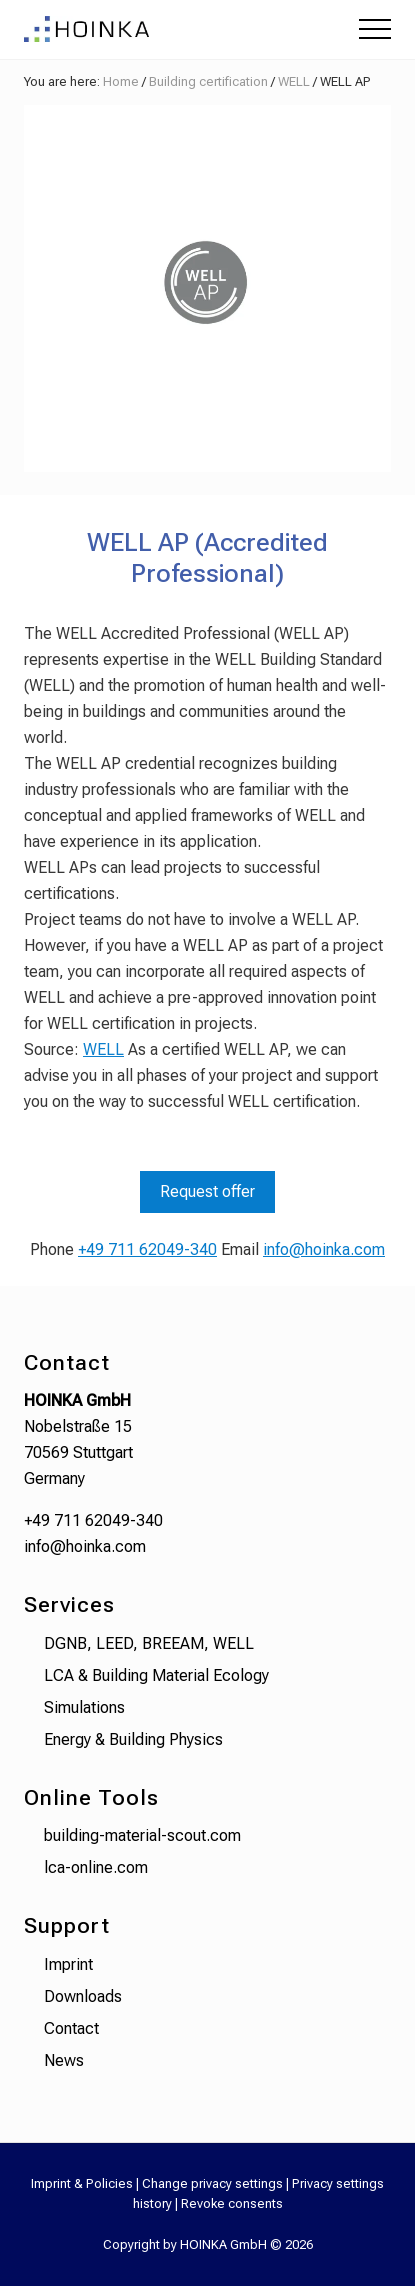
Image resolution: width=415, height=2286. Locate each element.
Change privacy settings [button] (212, 2183)
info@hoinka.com (324, 1249)
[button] (375, 29)
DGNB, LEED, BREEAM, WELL (149, 1643)
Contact (71, 2028)
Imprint (68, 1964)
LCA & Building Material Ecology (156, 1675)
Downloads (83, 1996)
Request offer (207, 1191)
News (64, 2060)
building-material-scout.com (142, 1835)
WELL (103, 1049)
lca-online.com (96, 1867)
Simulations (84, 1707)
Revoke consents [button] (232, 2203)
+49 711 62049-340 (147, 1249)
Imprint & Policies (82, 2183)
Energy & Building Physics (133, 1739)
